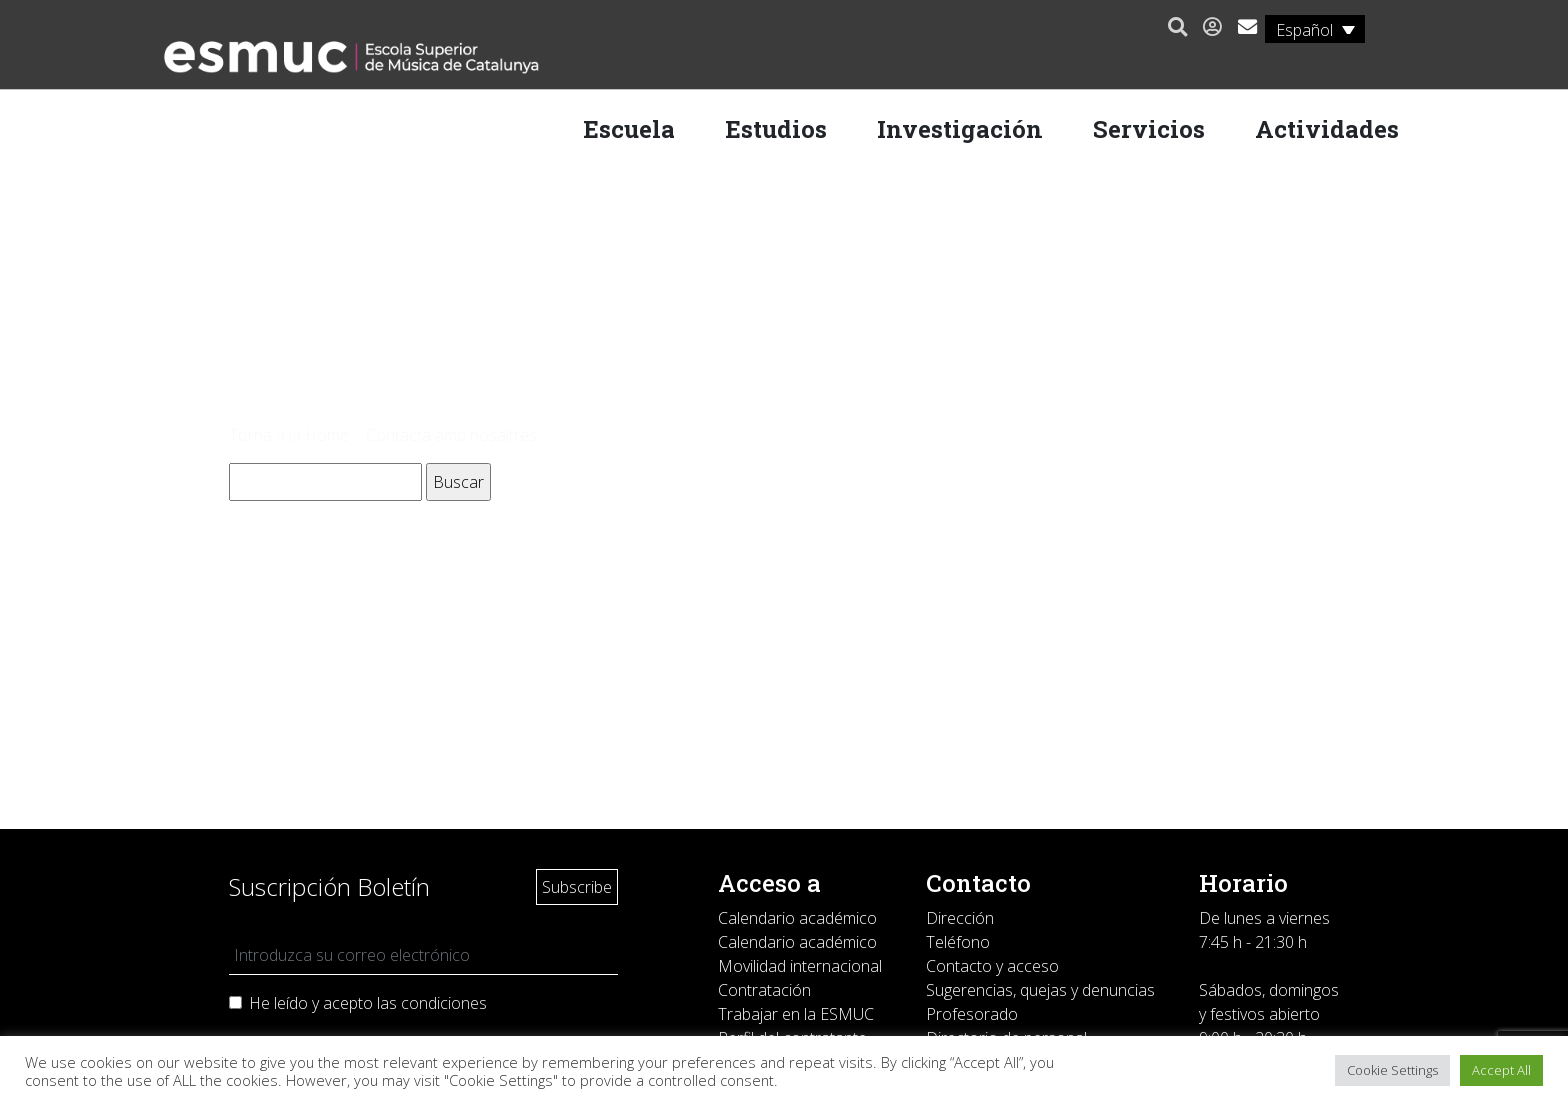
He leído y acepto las (368, 1003)
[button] (1172, 28)
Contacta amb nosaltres (451, 435)
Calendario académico (797, 918)
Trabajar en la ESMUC (796, 1014)
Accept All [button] (1501, 1070)
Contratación (764, 990)
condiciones (444, 1003)
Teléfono (958, 942)
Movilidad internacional (800, 966)
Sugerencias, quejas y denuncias (1040, 990)
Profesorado (972, 1014)
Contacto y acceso (992, 966)
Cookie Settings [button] (1392, 1070)
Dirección (960, 918)
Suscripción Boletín (329, 886)
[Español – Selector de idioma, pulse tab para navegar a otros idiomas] (1310, 29)
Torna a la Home (289, 435)
